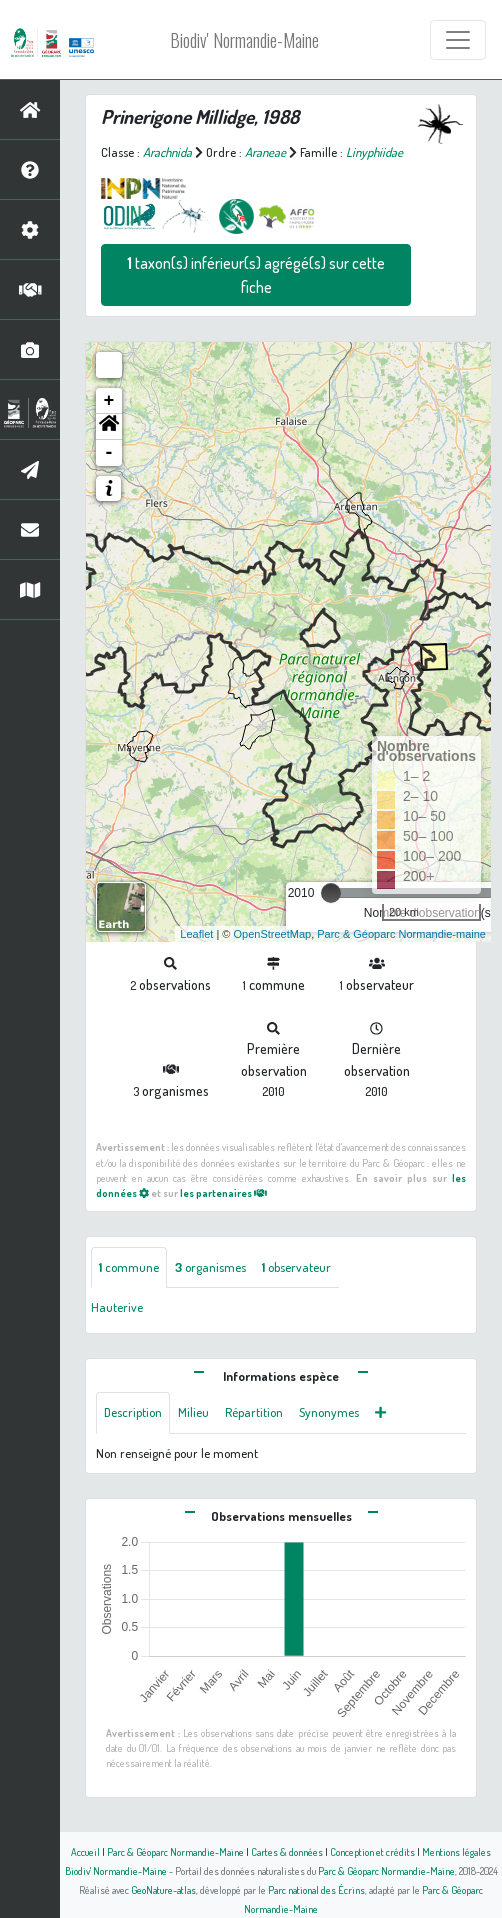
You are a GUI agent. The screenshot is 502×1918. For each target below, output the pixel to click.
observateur (296, 1267)
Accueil (85, 1851)
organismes (210, 1267)
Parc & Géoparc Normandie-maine (401, 934)
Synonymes (329, 1412)
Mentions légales (456, 1851)
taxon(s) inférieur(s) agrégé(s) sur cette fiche (256, 275)
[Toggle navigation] (458, 40)
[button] (109, 427)
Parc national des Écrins (316, 1889)
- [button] (109, 453)
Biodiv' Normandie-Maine (244, 40)
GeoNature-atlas (163, 1889)
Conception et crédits (372, 1851)
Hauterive (117, 1307)
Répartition (254, 1412)
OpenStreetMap (272, 934)
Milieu (193, 1412)
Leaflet (196, 934)
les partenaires (223, 1192)
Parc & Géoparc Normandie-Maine (175, 1851)
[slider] (331, 893)
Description (133, 1412)
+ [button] (109, 401)
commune (129, 1267)
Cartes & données (287, 1851)
